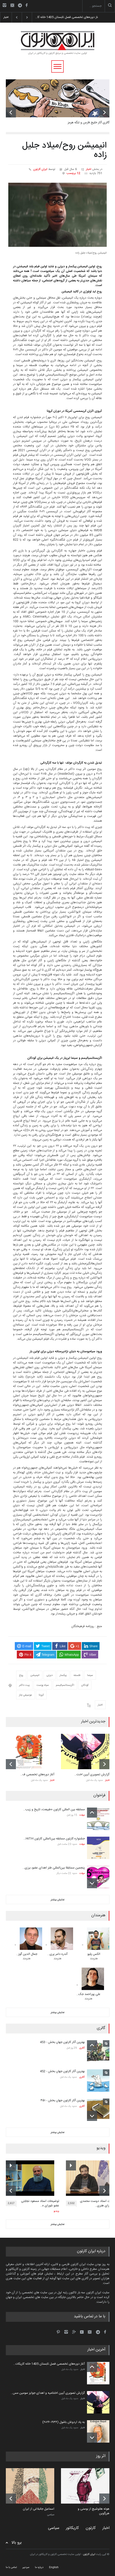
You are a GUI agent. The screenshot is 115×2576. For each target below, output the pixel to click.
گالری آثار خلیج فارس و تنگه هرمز (88, 122)
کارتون (91, 2528)
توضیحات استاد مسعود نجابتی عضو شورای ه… (40, 2203)
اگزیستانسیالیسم (65, 1685)
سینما (90, 1675)
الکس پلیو (93, 1954)
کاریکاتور (72, 2528)
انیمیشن (34, 1675)
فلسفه (77, 1675)
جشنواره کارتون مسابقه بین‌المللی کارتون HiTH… (54, 1838)
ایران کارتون (40, 169)
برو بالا (16, 2543)
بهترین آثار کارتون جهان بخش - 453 (62, 2042)
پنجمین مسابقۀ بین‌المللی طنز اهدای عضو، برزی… (54, 1868)
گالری (82, 2048)
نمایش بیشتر (58, 1899)
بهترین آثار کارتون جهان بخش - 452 (62, 2071)
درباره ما (39, 2567)
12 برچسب (73, 173)
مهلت (82, 1815)
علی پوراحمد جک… (88, 1994)
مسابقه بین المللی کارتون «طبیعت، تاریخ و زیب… (54, 1809)
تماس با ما (11, 2567)
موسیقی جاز (25, 1695)
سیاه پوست (43, 1685)
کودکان (85, 1685)
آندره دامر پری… (57, 1954)
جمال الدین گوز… (26, 1954)
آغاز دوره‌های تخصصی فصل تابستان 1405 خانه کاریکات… (49, 2364)
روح (21, 1675)
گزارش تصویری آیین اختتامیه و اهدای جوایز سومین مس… (48, 2393)
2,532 (72, 2204)
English (54, 2567)
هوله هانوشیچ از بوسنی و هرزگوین (93, 2511)
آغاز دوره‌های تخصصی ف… (37, 1774)
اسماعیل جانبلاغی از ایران (38, 2509)
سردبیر (25, 2567)
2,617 (12, 2204)
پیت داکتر (24, 1685)
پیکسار (63, 1675)
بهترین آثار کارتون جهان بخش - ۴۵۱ (63, 2100)
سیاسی (50, 2515)
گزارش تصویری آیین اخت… (91, 1774)
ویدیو (56, 2211)
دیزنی (49, 1675)
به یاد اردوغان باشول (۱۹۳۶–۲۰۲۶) (63, 2422)
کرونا (41, 1695)
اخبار (88, 169)
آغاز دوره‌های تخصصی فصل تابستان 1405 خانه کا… (64, 17)
